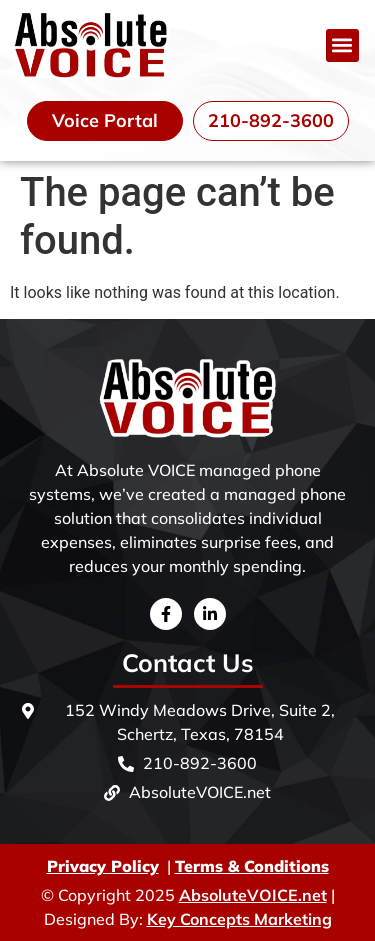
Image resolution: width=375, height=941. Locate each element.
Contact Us (188, 662)
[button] (342, 45)
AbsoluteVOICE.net (253, 895)
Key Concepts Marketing (239, 919)
